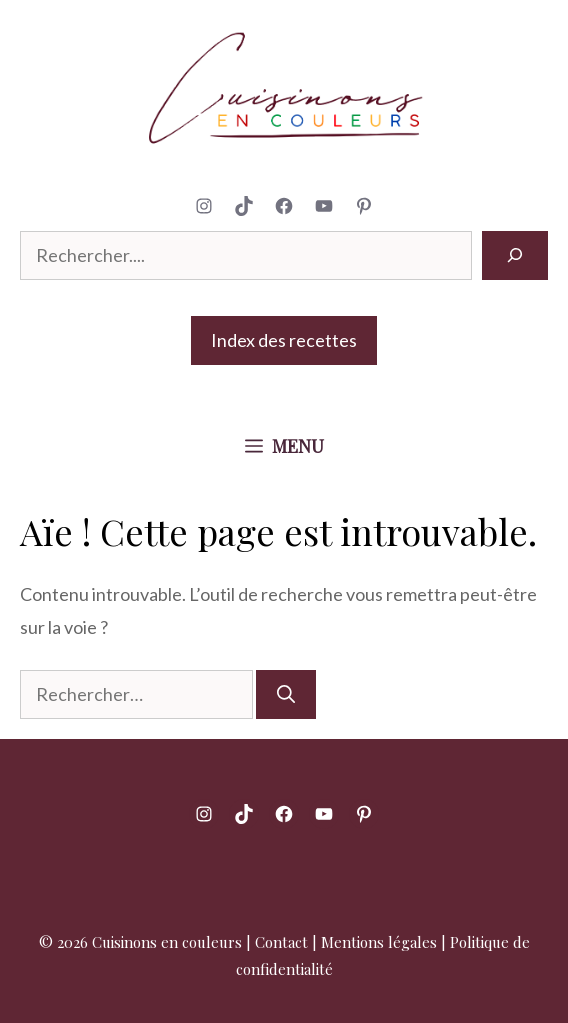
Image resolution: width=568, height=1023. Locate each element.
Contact (281, 942)
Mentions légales (379, 942)
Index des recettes (284, 340)
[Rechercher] (515, 255)
